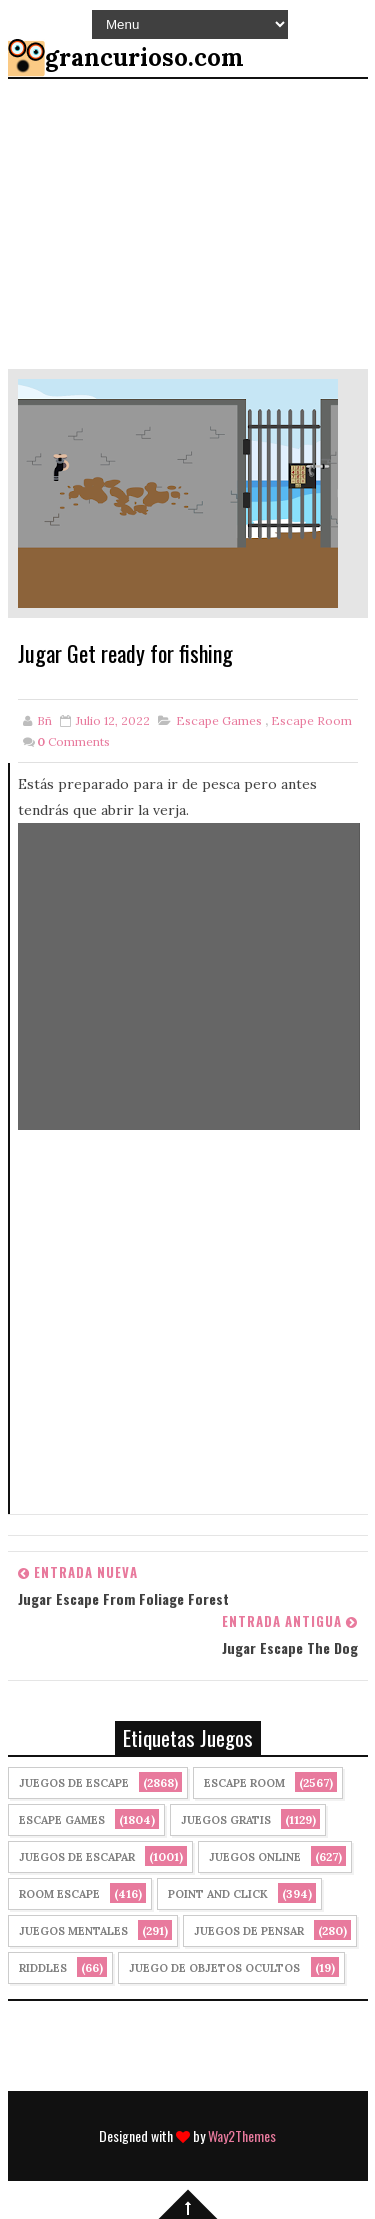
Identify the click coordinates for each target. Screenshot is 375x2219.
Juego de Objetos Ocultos (214, 1968)
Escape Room (311, 720)
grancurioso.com (144, 57)
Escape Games (219, 720)
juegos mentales (73, 1931)
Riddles (43, 1968)
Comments (73, 741)
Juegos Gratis (226, 1820)
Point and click (218, 1894)
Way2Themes (242, 2135)
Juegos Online (255, 1857)
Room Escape (59, 1894)
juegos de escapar (77, 1857)
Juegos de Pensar (249, 1931)
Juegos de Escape (74, 1783)
